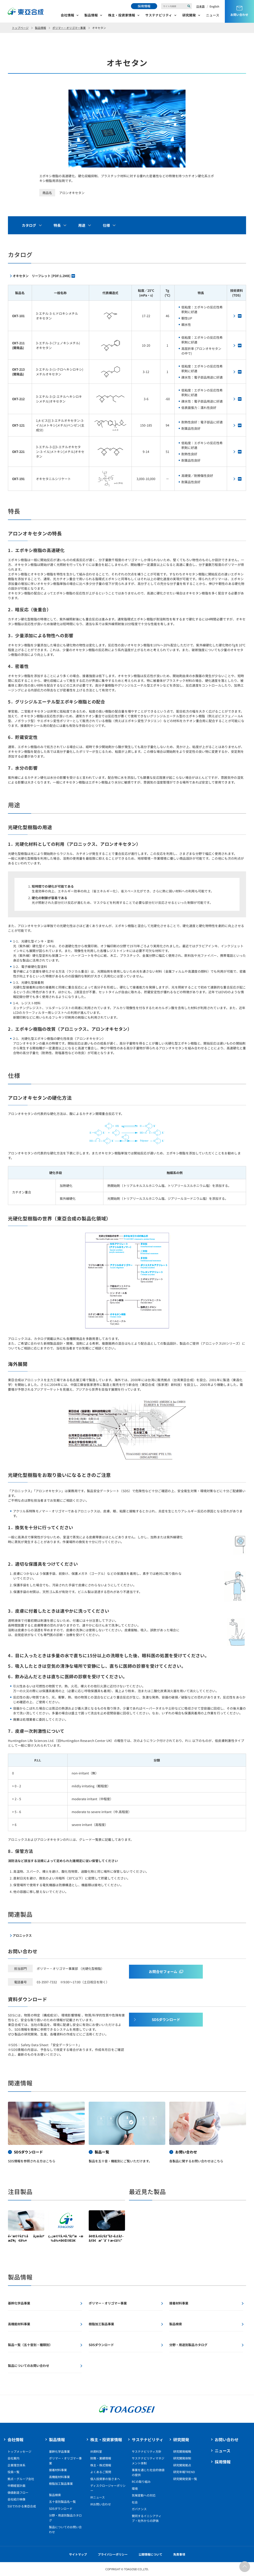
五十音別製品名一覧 (62, 2501)
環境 (135, 2488)
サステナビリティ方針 (146, 2451)
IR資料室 (96, 2451)
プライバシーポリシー (113, 2554)
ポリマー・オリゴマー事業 (69, 28)
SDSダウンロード (60, 2508)
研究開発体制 (182, 2458)
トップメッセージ (19, 2451)
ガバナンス (139, 2509)
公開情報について (150, 2554)
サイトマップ (78, 2554)
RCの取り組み (141, 2481)
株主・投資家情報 (121, 15)
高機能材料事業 (59, 2477)
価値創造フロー (18, 2492)
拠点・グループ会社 (21, 2479)
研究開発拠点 (182, 2465)
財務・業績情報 (100, 2458)
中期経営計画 (16, 2485)
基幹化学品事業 (59, 2451)
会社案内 (13, 2458)
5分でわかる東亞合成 (22, 2506)
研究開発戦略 (182, 2451)
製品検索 (55, 2495)
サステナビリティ (158, 15)
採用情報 (144, 6)
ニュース (212, 15)
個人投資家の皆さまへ (105, 2479)
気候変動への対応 (144, 2495)
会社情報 (67, 15)
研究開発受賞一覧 (185, 2479)
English (214, 6)
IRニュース (97, 2497)
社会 (135, 2502)
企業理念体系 (16, 2465)
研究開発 (189, 15)
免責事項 (179, 2554)
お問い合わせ (227, 2439)
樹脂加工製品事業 (61, 2483)
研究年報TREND (184, 2472)
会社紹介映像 (16, 2499)
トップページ (20, 28)
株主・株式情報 (100, 2465)
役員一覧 (13, 2472)
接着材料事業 (58, 2470)
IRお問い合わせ (100, 2504)
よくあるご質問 (100, 2472)
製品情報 (91, 15)
